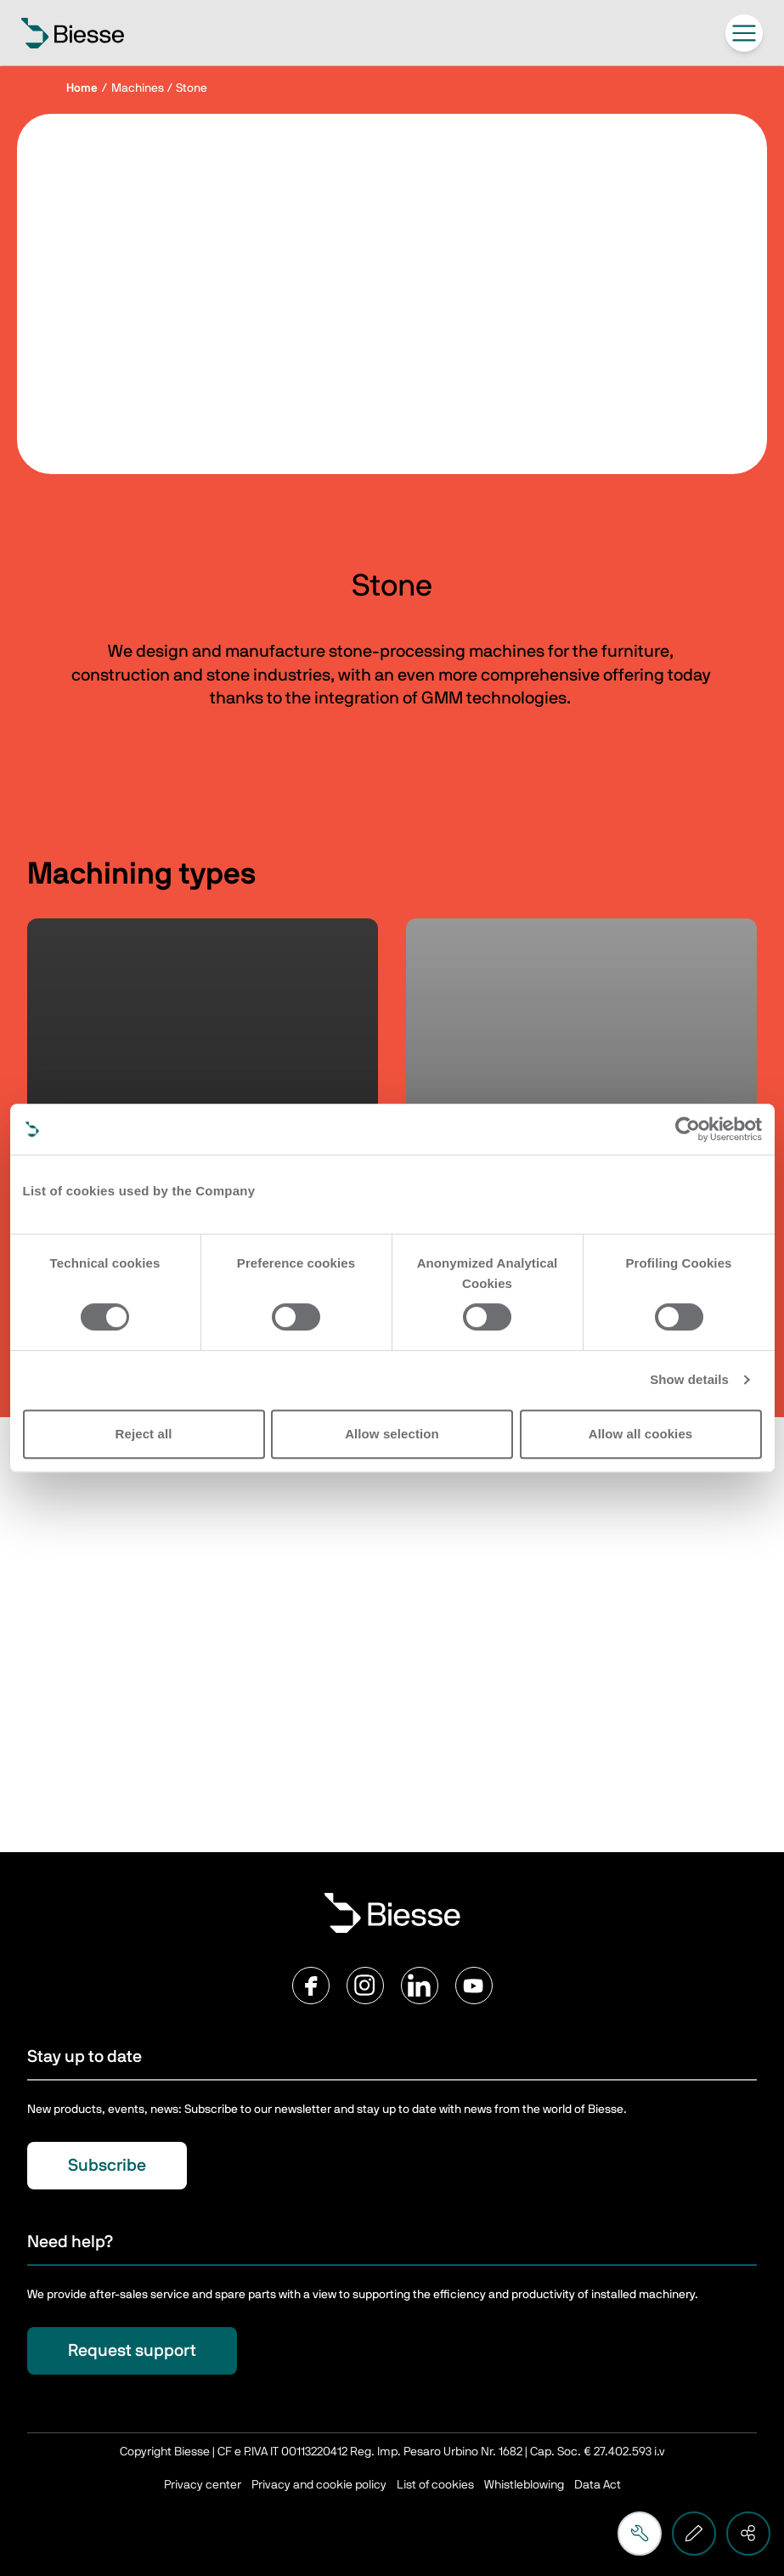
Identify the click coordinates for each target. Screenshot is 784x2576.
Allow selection (392, 1433)
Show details (689, 1379)
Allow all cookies (641, 1433)
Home (82, 88)
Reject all (144, 1433)
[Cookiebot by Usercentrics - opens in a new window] (687, 1129)
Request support (132, 2350)
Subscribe (107, 2165)
